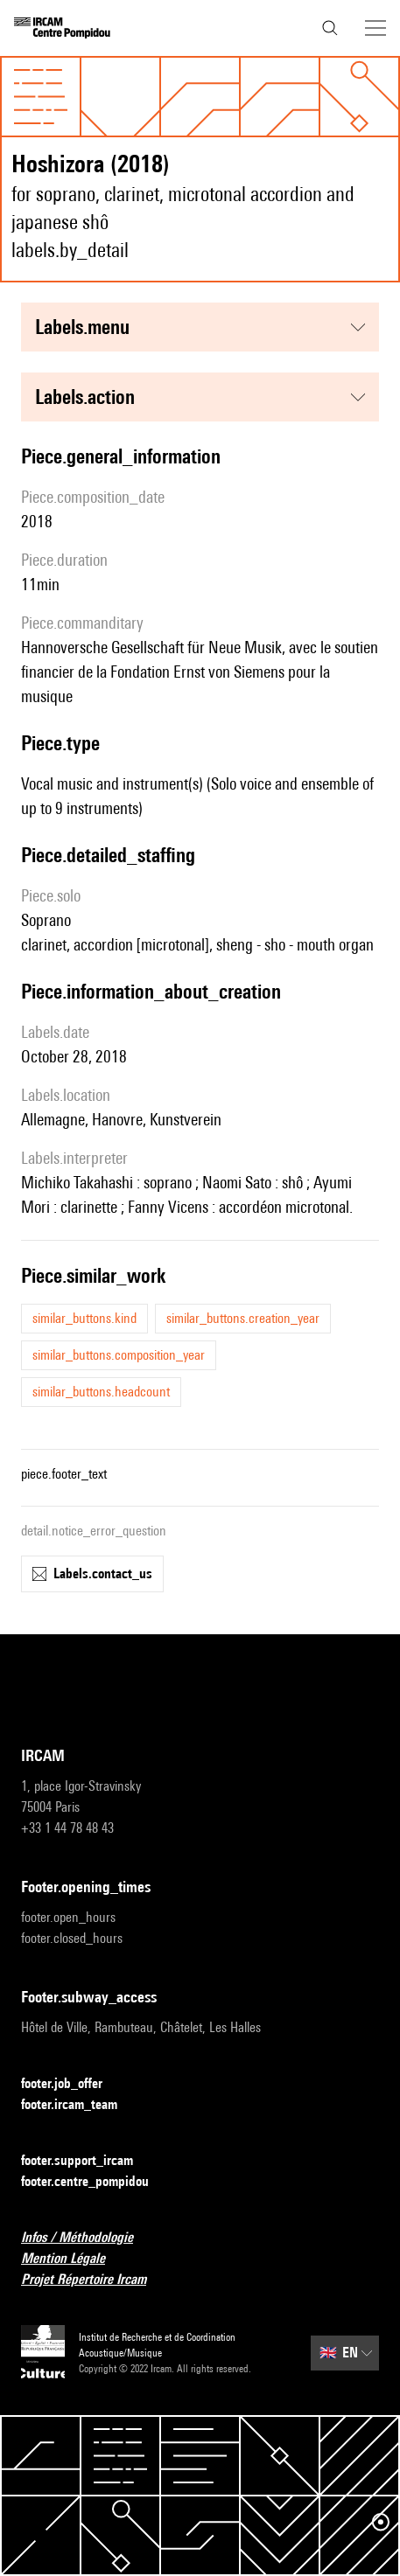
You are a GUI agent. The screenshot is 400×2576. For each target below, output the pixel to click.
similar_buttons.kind (84, 1318)
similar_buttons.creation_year (242, 1318)
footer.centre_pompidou (95, 2182)
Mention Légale (73, 2259)
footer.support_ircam (87, 2161)
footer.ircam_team (79, 2105)
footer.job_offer (72, 2084)
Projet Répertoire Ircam (94, 2280)
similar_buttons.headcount (101, 1391)
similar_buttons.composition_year (118, 1355)
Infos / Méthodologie (87, 2238)
